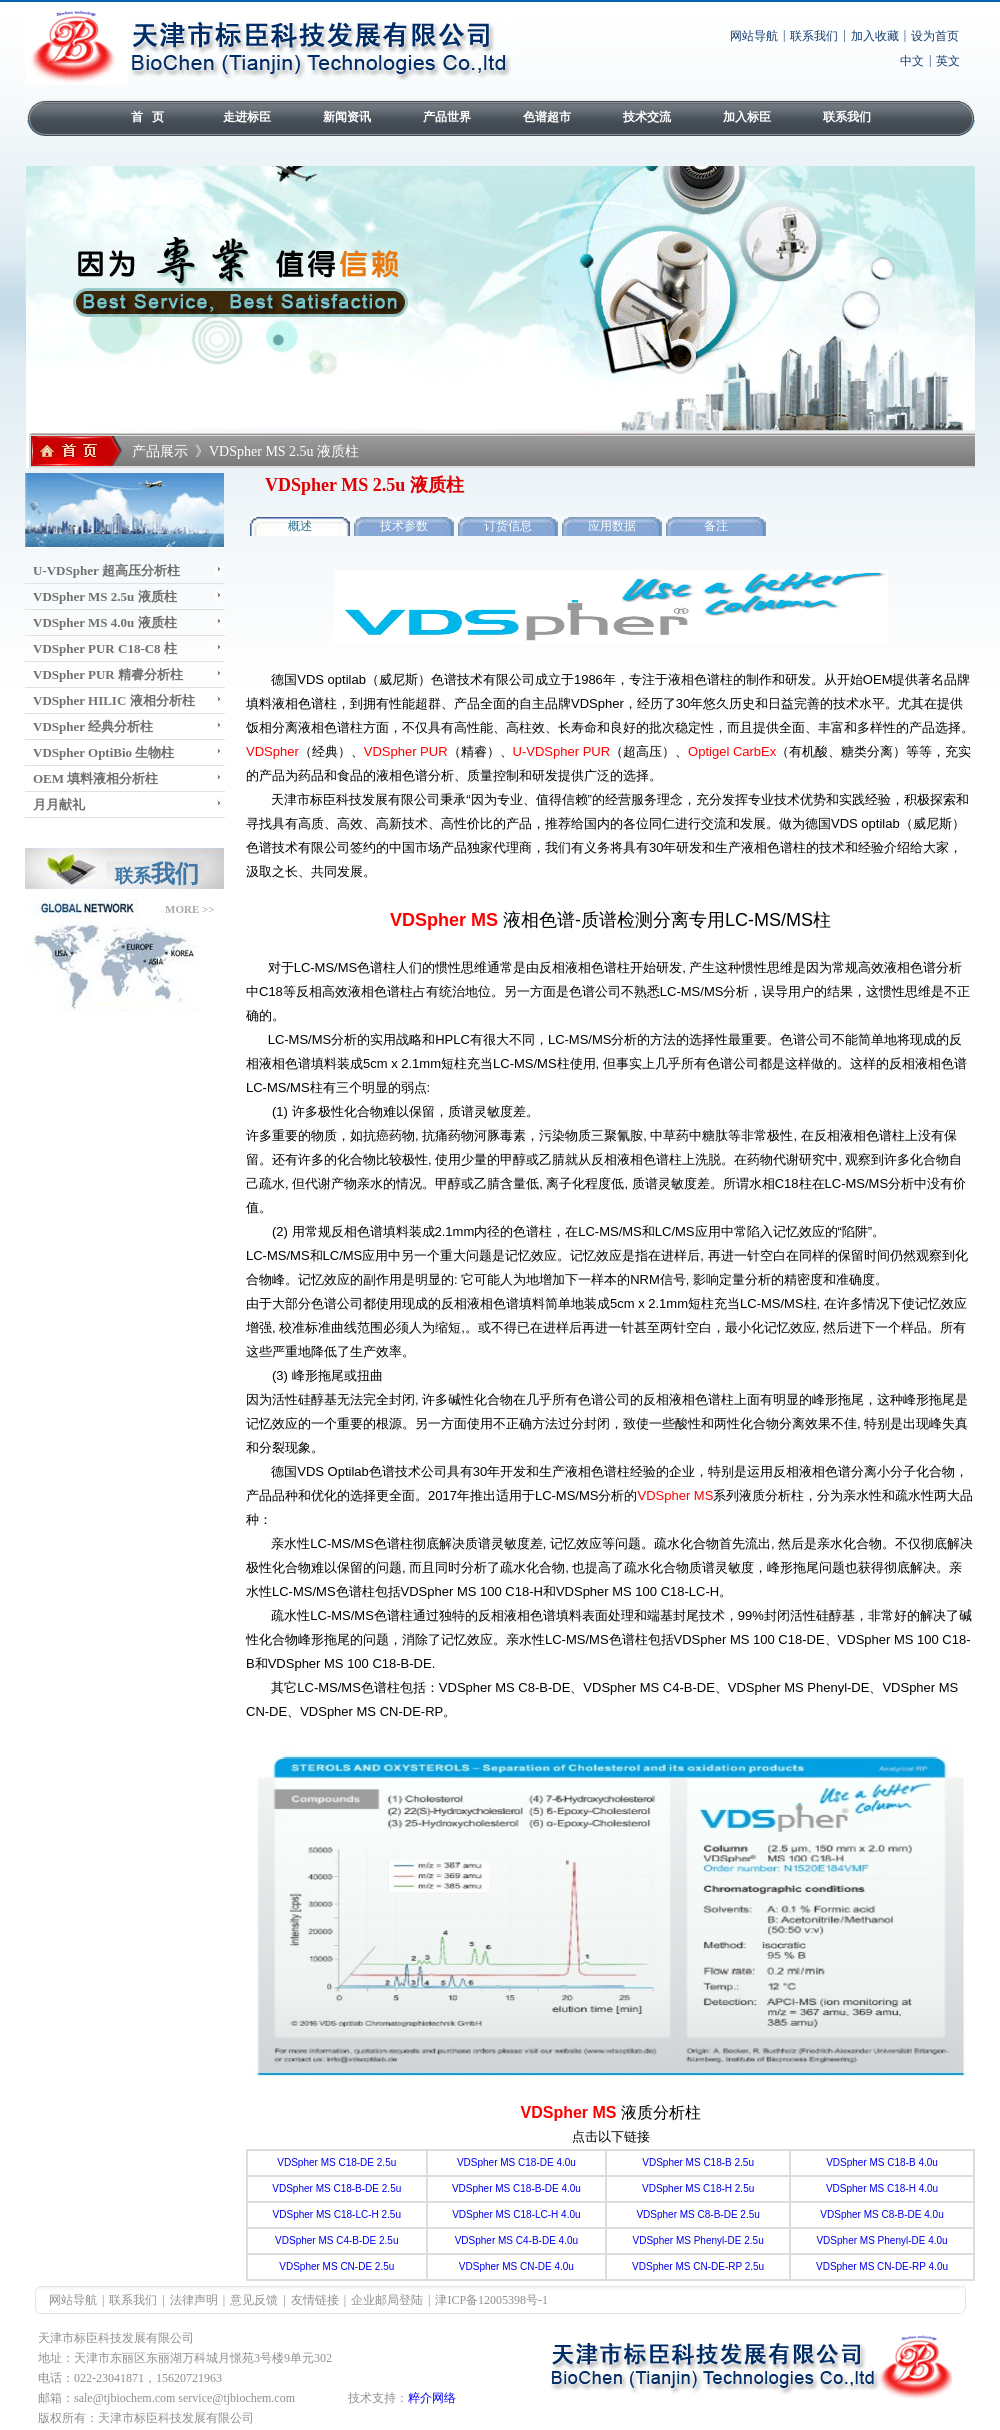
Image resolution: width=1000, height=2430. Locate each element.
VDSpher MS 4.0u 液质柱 (105, 622)
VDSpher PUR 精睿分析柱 (108, 674)
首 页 (147, 117)
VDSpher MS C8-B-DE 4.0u (881, 2214)
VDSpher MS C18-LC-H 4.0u (516, 2214)
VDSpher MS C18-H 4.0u (882, 2188)
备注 (716, 526)
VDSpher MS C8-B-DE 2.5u (697, 2214)
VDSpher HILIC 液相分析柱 (114, 700)
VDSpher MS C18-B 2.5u (698, 2162)
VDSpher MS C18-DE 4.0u (516, 2162)
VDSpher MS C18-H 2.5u (698, 2188)
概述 (300, 526)
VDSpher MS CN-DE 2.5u (336, 2266)
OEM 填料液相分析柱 (95, 778)
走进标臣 (247, 117)
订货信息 (508, 526)
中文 (912, 61)
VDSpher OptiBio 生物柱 (103, 752)
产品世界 (447, 117)
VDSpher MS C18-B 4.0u (882, 2162)
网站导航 (754, 36)
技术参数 (404, 526)
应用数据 (612, 526)
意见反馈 (254, 2300)
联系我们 (814, 36)
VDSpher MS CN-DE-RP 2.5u (698, 2266)
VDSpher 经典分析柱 (93, 726)
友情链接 (315, 2300)
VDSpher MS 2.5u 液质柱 (105, 596)
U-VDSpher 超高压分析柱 (106, 570)
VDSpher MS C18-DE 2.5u (336, 2162)
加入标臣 (747, 117)
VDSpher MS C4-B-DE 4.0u (516, 2240)
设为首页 (935, 36)
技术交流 (647, 117)
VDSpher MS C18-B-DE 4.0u (516, 2188)
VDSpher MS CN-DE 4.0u (516, 2266)
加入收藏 (875, 36)
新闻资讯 (347, 117)
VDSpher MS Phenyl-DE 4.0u (881, 2240)
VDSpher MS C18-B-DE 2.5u (336, 2188)
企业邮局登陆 (387, 2300)
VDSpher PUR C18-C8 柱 (105, 648)
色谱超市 (547, 117)
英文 (948, 61)
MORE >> (190, 909)
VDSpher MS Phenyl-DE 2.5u (698, 2240)
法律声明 (194, 2300)
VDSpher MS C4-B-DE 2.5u (336, 2240)
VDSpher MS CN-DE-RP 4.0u (882, 2266)
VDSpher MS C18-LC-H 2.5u (337, 2214)
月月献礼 (59, 804)
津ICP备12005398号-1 (491, 2300)
